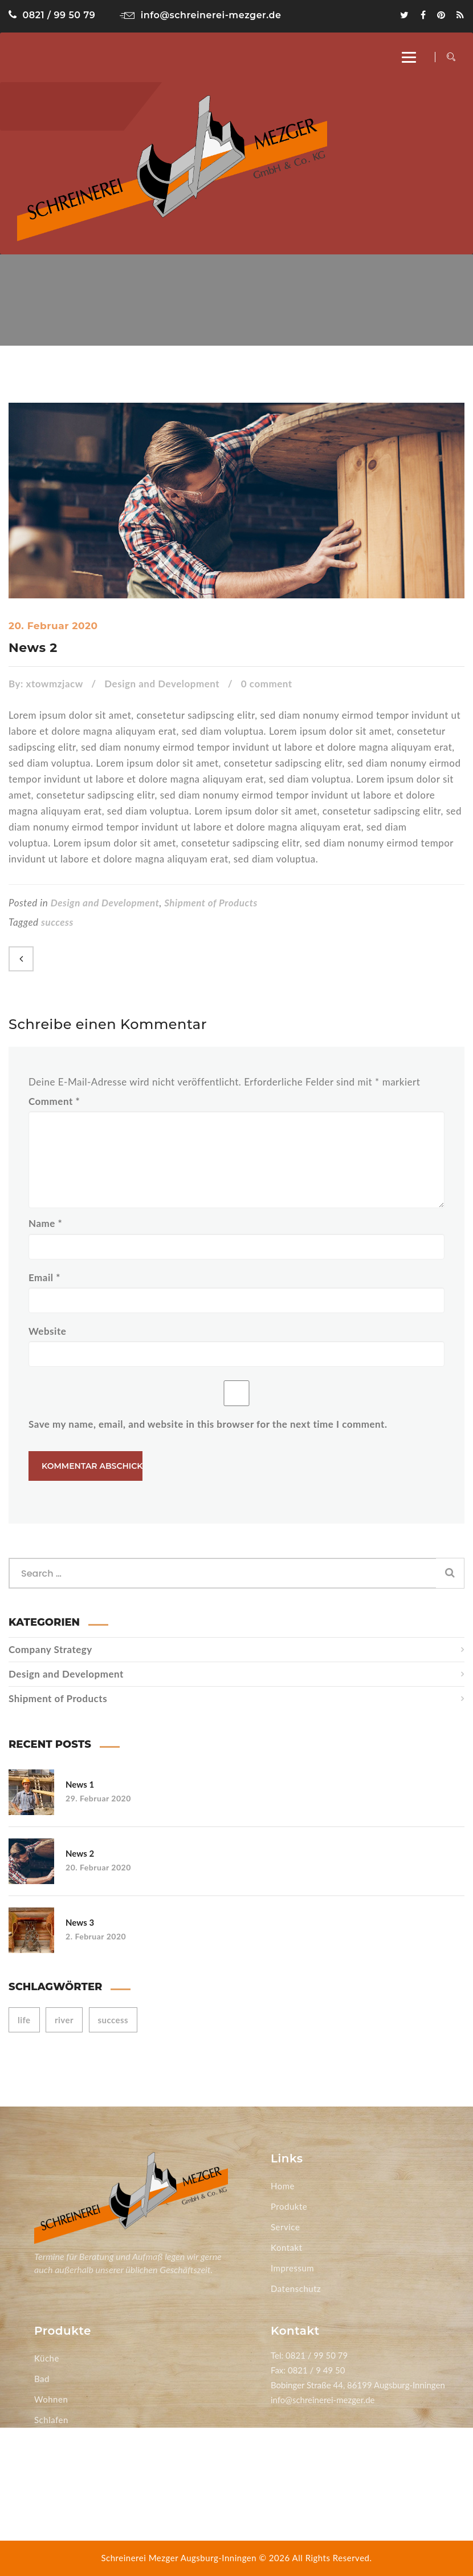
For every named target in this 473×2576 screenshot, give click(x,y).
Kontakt (287, 2247)
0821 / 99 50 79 (52, 15)
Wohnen (51, 2399)
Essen (45, 2440)
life (24, 2020)
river (64, 2020)
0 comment (266, 684)
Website (47, 1331)
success (57, 922)
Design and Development (161, 684)
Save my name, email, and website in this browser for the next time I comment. (207, 1424)
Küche (46, 2358)
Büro (44, 2461)
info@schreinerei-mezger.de (200, 15)
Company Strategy (50, 1649)
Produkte (289, 2206)
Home (283, 2186)
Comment (54, 1101)
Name (45, 1223)
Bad (42, 2379)
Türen (45, 2481)
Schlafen (51, 2420)
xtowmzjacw (54, 684)
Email (44, 1277)
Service (285, 2227)
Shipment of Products (211, 903)
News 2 (33, 647)
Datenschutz (296, 2288)
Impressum (292, 2268)
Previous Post (21, 958)
